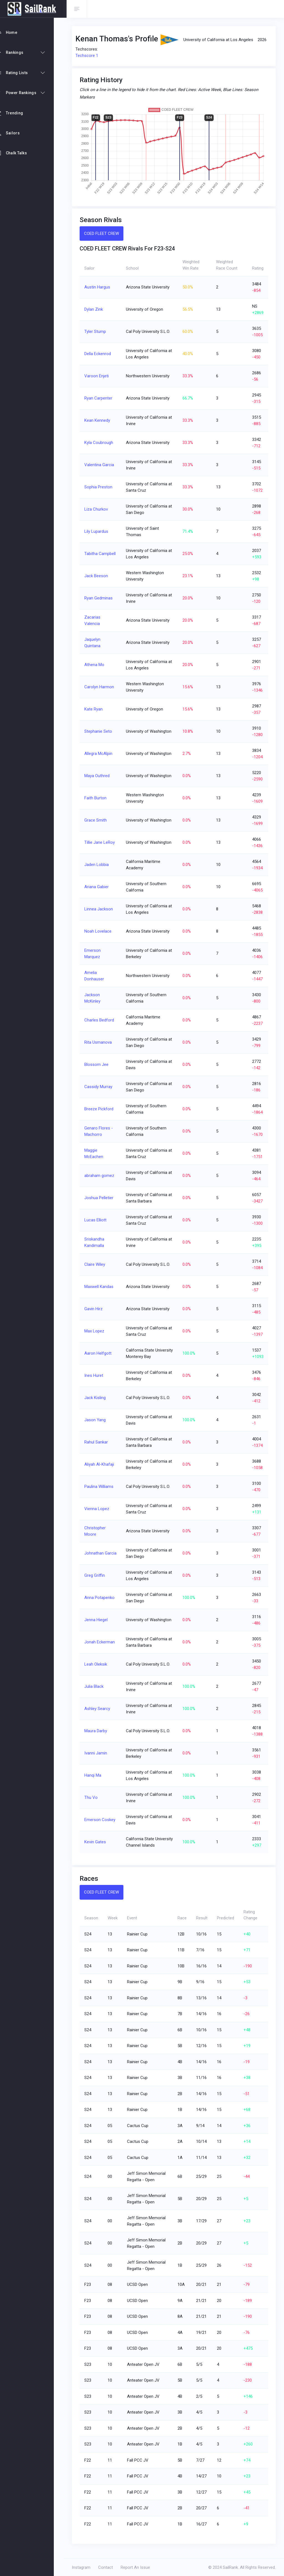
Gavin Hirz (96, 1308)
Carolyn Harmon (102, 686)
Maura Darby (98, 1730)
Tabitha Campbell (102, 553)
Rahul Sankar (99, 1442)
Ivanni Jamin (98, 1753)
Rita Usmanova (101, 1042)
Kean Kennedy (100, 420)
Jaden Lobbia (99, 864)
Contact (108, 2567)
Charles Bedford (102, 1020)
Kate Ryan (96, 709)
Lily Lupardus (99, 531)
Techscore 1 (89, 55)
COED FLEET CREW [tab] (104, 233)
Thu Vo (93, 1797)
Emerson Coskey (102, 1819)
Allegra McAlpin (101, 753)
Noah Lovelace (100, 931)
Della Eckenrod (100, 353)
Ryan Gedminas (101, 598)
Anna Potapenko (102, 1597)
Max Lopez (97, 1331)
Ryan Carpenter (101, 398)
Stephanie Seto (101, 731)
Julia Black (96, 1686)
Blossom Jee (99, 1064)
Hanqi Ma (95, 1775)
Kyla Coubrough (101, 442)
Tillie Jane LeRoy (102, 842)
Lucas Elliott (98, 1219)
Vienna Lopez (99, 1508)
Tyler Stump (98, 331)
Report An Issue (138, 2567)
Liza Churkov (99, 509)
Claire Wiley (97, 1264)
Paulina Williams (101, 1486)
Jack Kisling (97, 1397)
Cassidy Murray (101, 1086)
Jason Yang (97, 1419)
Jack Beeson (99, 575)
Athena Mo (97, 664)
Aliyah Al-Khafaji (102, 1464)
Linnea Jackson (101, 909)
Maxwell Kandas (101, 1286)
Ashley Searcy (100, 1708)
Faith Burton (98, 797)
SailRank (230, 2567)
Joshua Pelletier (101, 1197)
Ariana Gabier (99, 886)
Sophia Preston (101, 486)
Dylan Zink (96, 309)
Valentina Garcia (102, 464)
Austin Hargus (100, 287)
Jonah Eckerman (102, 1641)
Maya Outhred (99, 775)
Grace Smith (98, 820)
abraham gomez (102, 1175)
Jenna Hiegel (98, 1619)
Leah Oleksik (98, 1664)
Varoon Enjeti (99, 375)
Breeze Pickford (101, 1108)
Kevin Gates (98, 1845)
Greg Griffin (97, 1575)
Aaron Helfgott (100, 1353)
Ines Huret (96, 1375)
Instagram (84, 2567)
